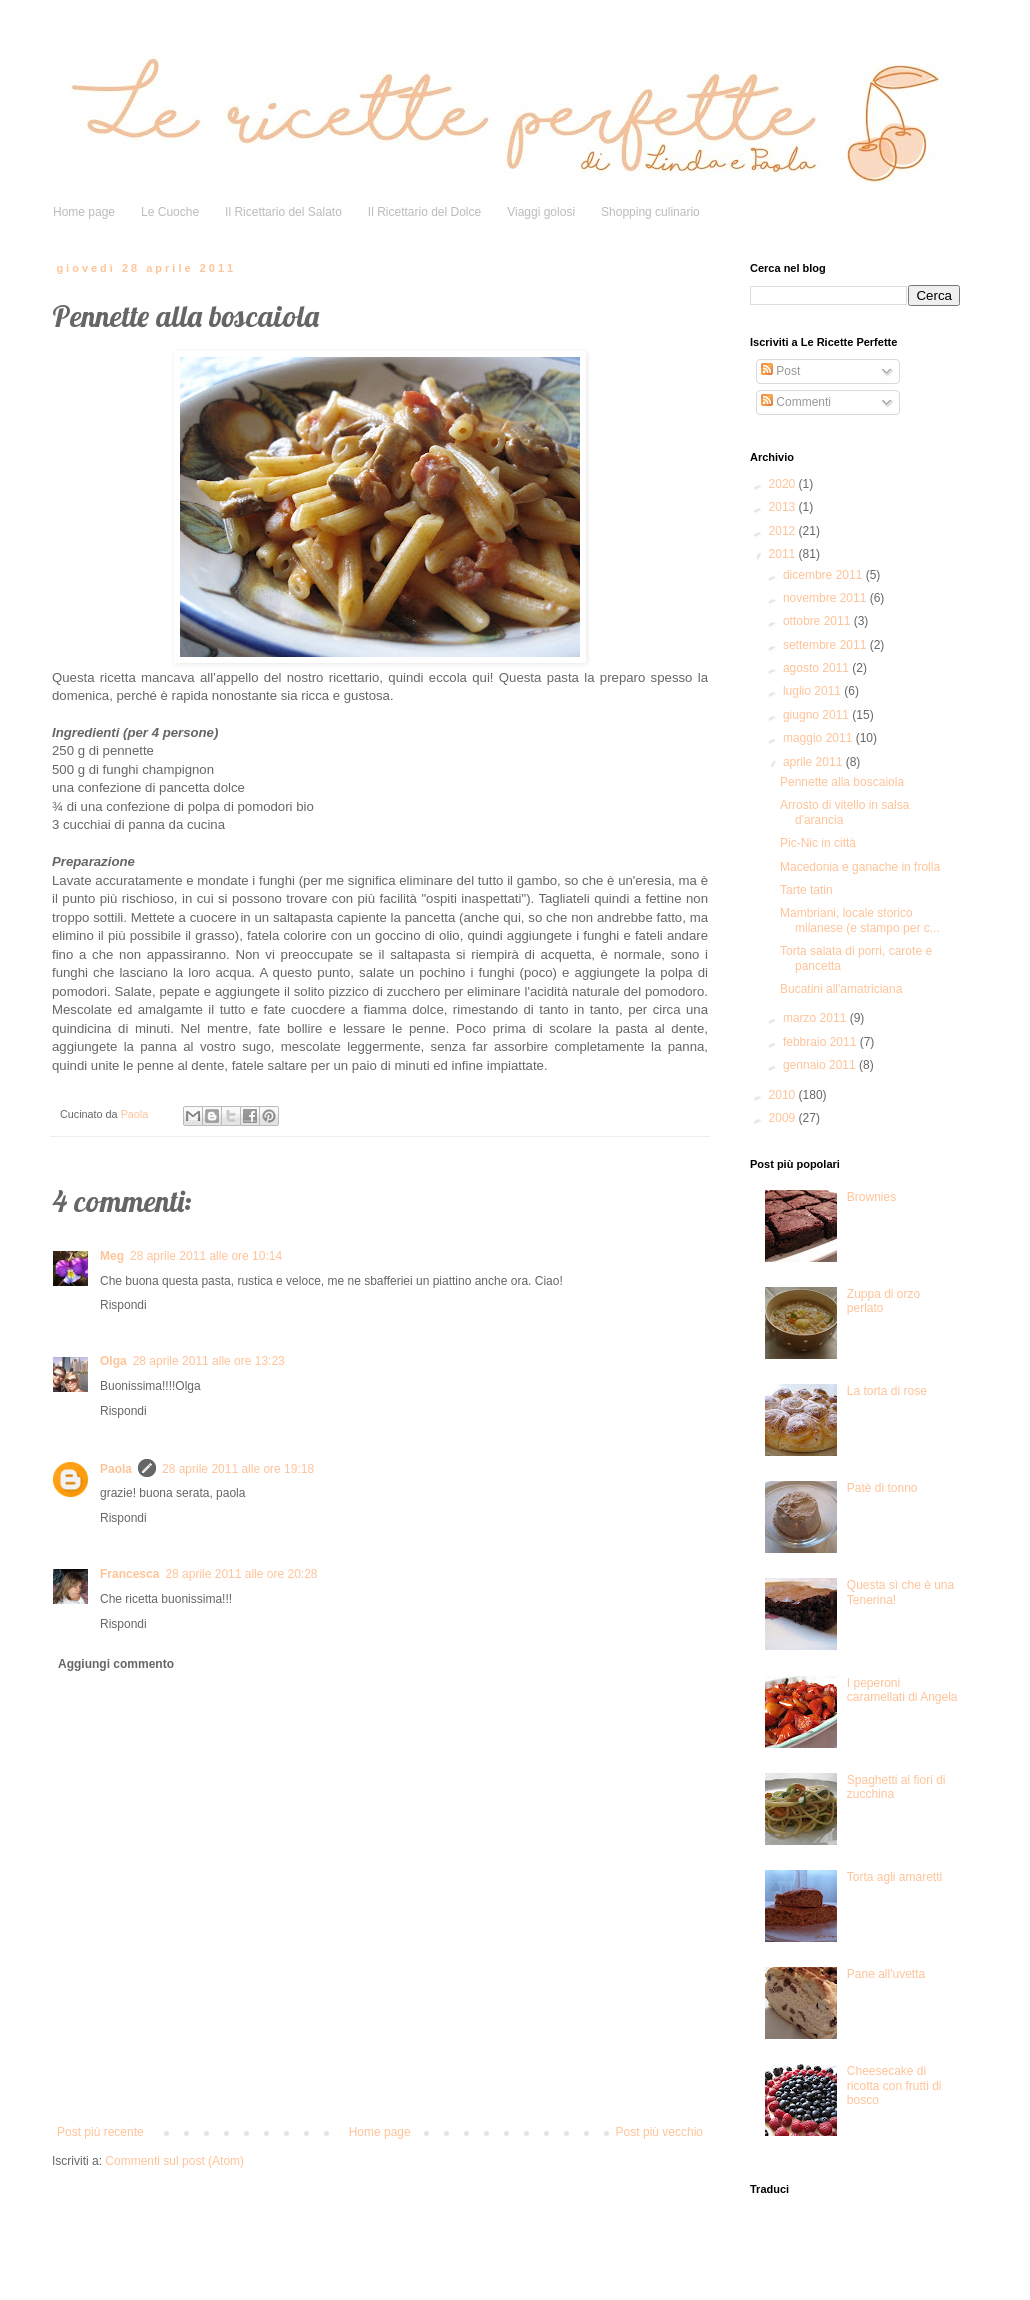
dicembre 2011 (824, 575)
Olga (113, 1361)
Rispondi (123, 1305)
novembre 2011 (826, 598)
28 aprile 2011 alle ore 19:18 (238, 1469)
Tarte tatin (806, 890)
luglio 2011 (813, 691)
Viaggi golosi (541, 212)
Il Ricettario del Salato (283, 212)
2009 (784, 1118)
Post (780, 371)
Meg (112, 1256)
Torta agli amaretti (894, 1877)
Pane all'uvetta (886, 1974)
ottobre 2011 (818, 621)
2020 (784, 484)
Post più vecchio (659, 2132)
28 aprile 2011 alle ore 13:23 (209, 1361)
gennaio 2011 (821, 1065)
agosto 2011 (817, 668)
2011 (784, 554)
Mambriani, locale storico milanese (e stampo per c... (860, 920)
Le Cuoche (170, 212)
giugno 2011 (817, 715)
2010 (784, 1095)
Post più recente (100, 2132)
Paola (116, 1469)
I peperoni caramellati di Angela (902, 1690)
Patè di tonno (882, 1488)
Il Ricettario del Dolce (424, 212)
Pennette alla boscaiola (842, 782)
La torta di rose (887, 1391)
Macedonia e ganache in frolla (860, 867)
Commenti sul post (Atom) (174, 2161)
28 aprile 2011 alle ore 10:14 (206, 1256)
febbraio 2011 (821, 1042)
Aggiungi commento (116, 1664)
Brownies (871, 1197)
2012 (784, 531)
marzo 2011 (816, 1018)
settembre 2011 (826, 645)
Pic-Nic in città (818, 843)
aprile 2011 (814, 762)
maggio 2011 (819, 738)
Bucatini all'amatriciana (841, 989)
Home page (84, 212)
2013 (784, 507)
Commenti (796, 402)
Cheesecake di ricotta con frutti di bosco (894, 2085)
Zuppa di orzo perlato (883, 1301)
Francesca (129, 1574)
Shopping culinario (650, 212)
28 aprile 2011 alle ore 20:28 (241, 1574)
